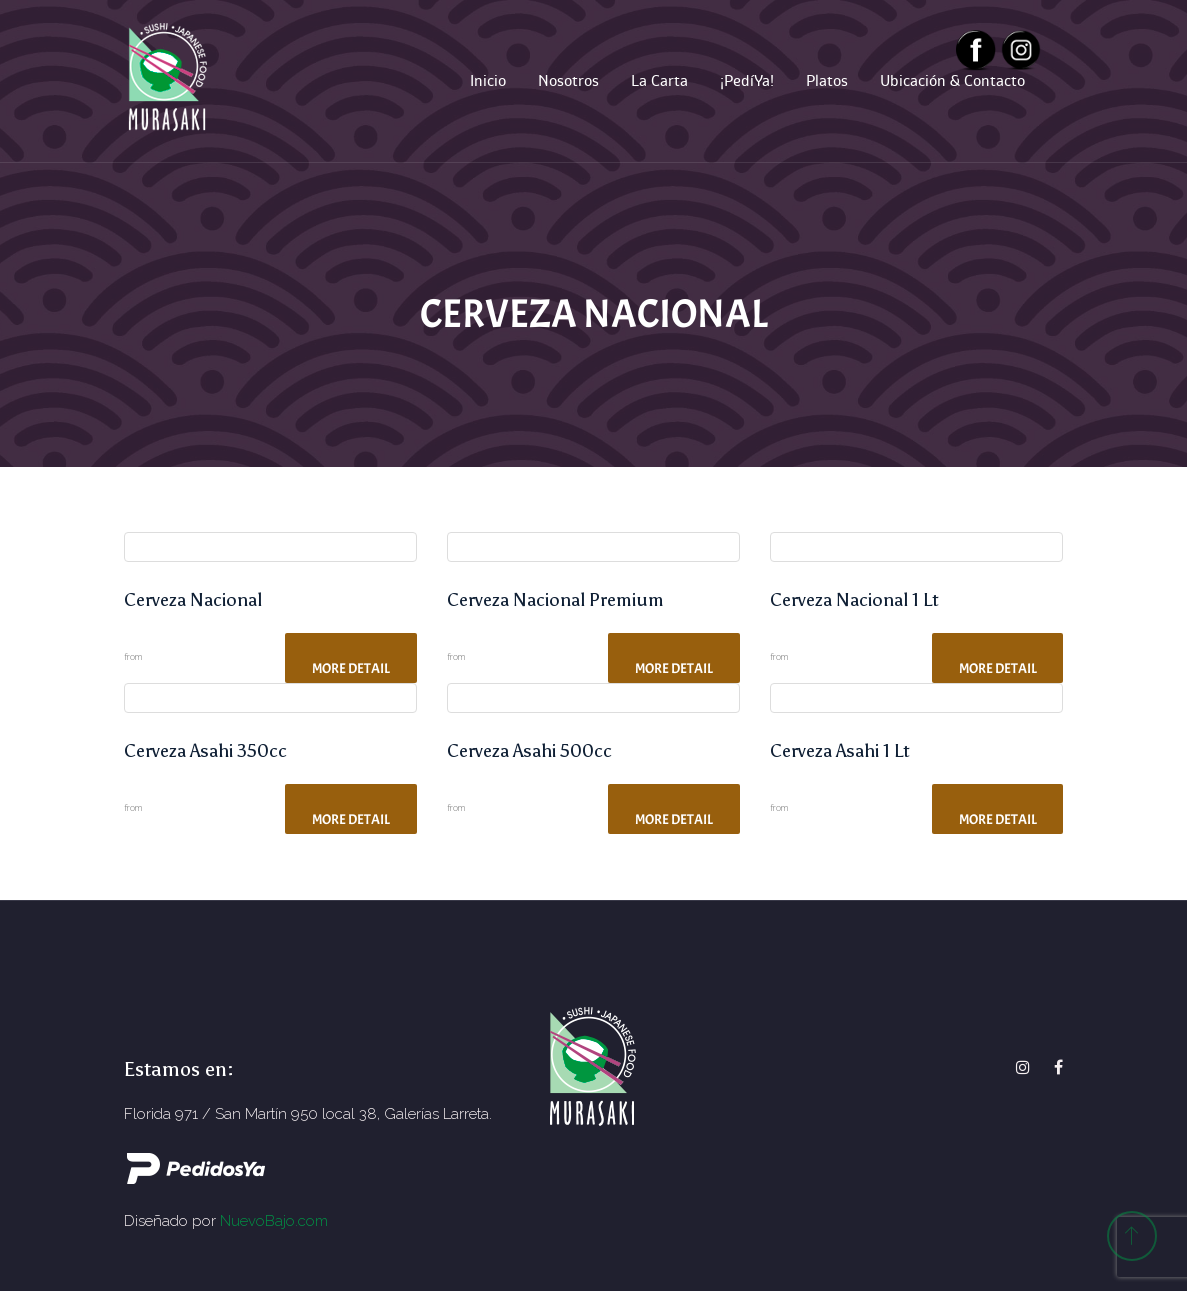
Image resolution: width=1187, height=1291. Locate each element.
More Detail (351, 668)
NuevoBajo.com (274, 1221)
